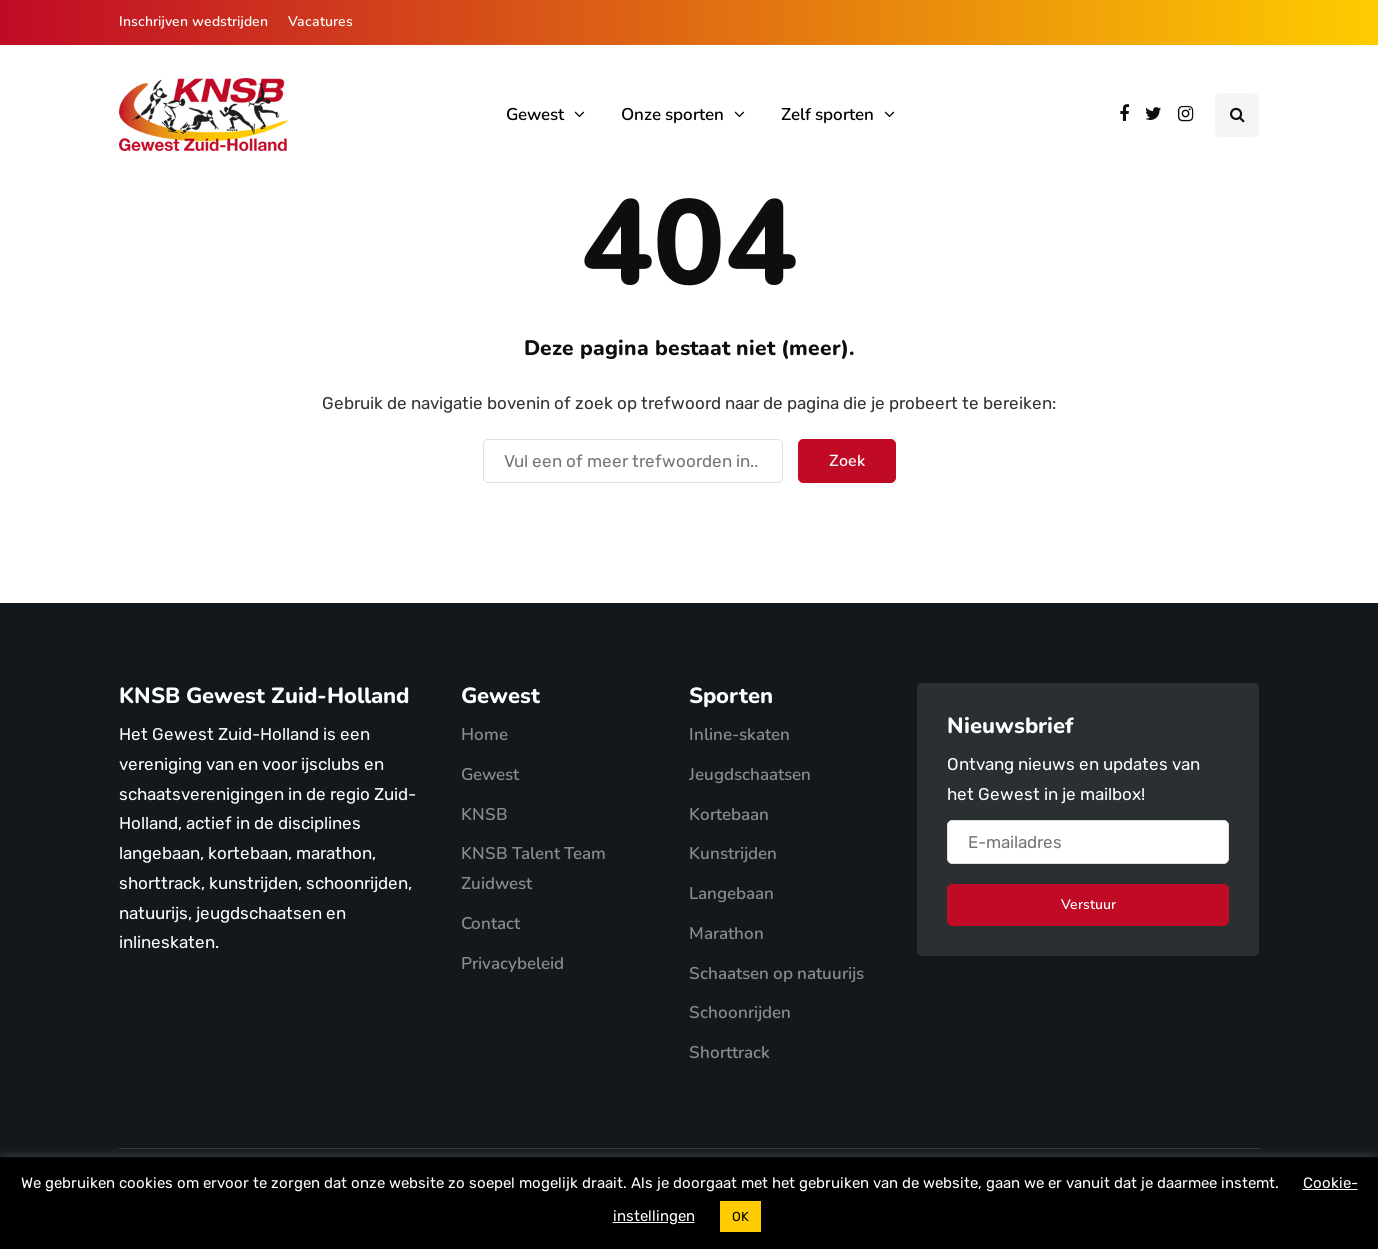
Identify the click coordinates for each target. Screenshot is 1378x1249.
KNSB (484, 814)
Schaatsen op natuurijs (776, 973)
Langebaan (731, 893)
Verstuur (1088, 904)
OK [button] (740, 1216)
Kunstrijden (733, 853)
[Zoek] (633, 461)
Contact (490, 923)
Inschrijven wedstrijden (193, 21)
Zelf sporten (827, 114)
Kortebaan (729, 814)
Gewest (535, 114)
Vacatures (320, 21)
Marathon (726, 933)
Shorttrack (729, 1052)
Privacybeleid (512, 963)
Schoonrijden (740, 1012)
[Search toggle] (1237, 115)
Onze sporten (672, 114)
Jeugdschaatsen (750, 774)
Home (484, 734)
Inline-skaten (739, 734)
